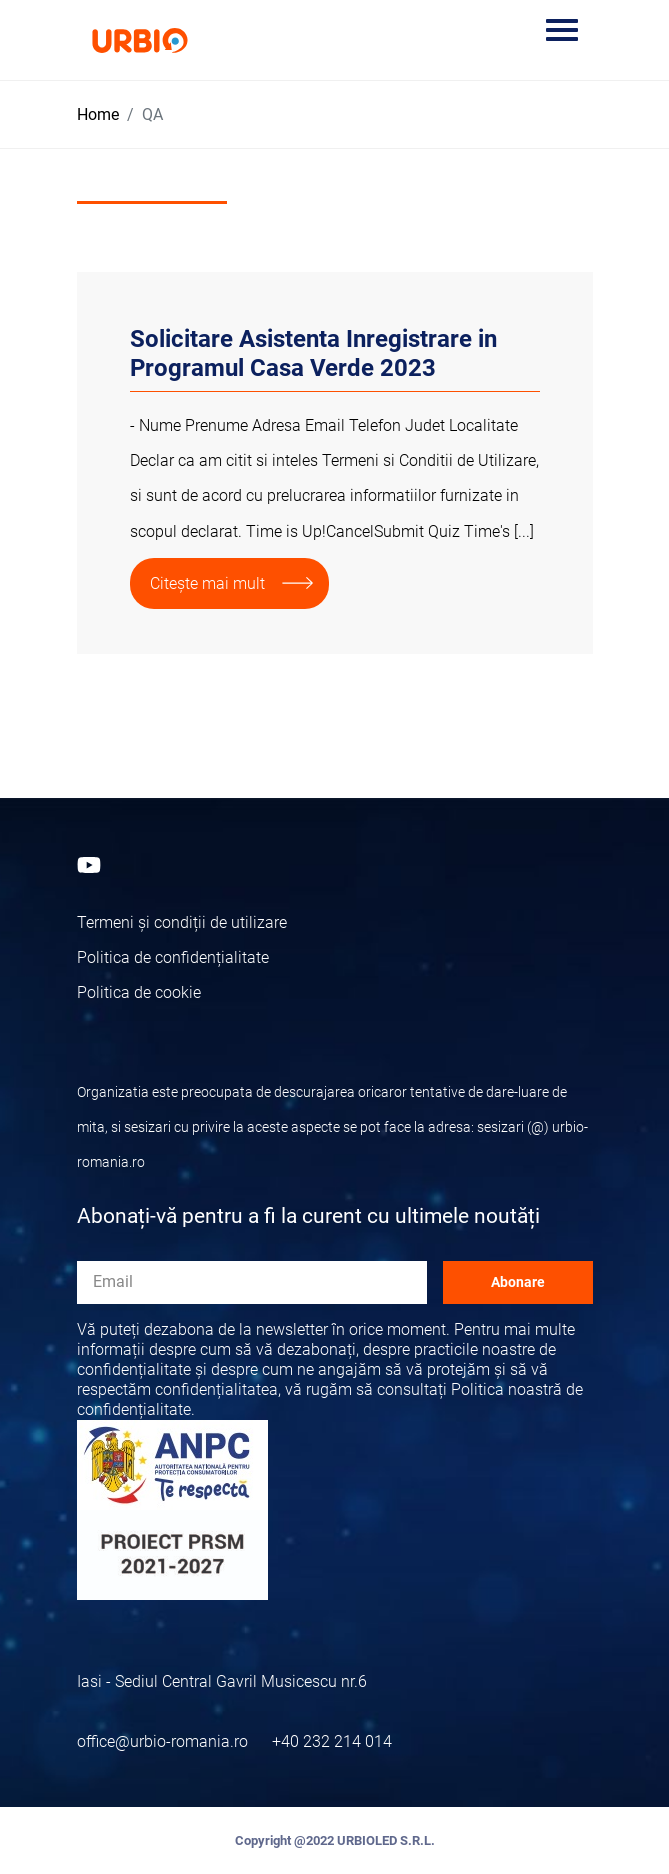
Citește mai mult (207, 583)
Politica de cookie (139, 992)
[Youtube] (89, 863)
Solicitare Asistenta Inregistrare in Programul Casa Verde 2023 (313, 353)
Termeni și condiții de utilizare (182, 922)
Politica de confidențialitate (173, 957)
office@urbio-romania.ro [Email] (162, 1741)
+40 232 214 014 (332, 1741)
